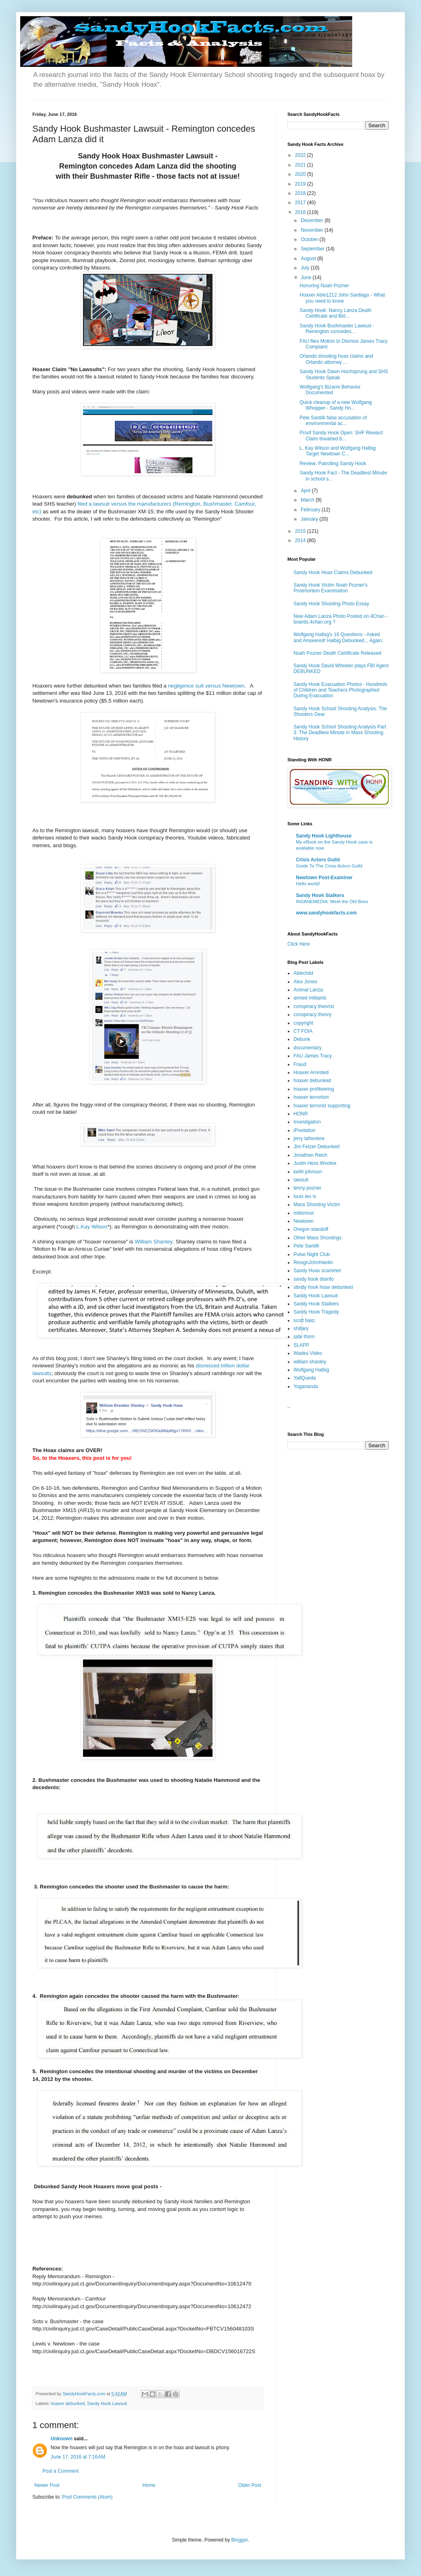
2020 (301, 174)
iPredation (304, 1130)
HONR (300, 1114)
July (306, 268)
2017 (301, 202)
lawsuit (300, 1180)
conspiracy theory (312, 1014)
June (307, 277)
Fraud (299, 1064)
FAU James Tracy (312, 1056)
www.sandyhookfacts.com (326, 913)
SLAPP (301, 1345)
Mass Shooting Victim (316, 1204)
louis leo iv (304, 1196)
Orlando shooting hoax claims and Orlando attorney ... (336, 359)
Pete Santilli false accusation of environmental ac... (333, 420)
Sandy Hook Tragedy (316, 1312)
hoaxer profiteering (313, 1089)
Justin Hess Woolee (314, 1163)
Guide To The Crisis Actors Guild (329, 865)
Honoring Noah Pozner (324, 285)
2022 (301, 155)
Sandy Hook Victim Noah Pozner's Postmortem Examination (330, 588)
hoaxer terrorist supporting (321, 1106)
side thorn (304, 1336)
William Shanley (154, 1242)
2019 (301, 184)
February (311, 510)
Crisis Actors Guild (318, 860)
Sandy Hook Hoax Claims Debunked (332, 572)
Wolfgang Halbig (311, 1370)
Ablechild (303, 973)
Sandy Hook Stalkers (320, 895)
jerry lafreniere (309, 1138)
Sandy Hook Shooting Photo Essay (331, 604)
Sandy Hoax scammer (317, 1270)
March (308, 500)
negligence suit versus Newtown (206, 686)
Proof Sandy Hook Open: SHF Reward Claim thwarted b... (341, 435)
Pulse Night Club (311, 1254)
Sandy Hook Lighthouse (323, 836)
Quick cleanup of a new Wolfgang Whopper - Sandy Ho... (336, 405)
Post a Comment (61, 2471)
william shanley (309, 1362)
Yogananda (305, 1386)
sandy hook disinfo (313, 1279)
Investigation (307, 1122)
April (306, 490)
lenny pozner (307, 1188)
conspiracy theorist (313, 1006)
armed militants (309, 998)
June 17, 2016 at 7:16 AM (78, 2457)
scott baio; (304, 1320)
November (313, 230)
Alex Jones (305, 982)
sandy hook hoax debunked (323, 1287)
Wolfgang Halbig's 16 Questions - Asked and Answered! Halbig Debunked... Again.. (339, 637)
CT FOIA (303, 1031)
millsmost (303, 1213)
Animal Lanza (308, 990)
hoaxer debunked (68, 2403)
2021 (301, 165)
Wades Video (307, 1353)
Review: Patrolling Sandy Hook (333, 463)
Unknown (61, 2438)
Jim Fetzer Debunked (316, 1146)
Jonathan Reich (310, 1155)
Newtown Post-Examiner (324, 877)
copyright (303, 1023)
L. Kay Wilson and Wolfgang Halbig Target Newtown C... (338, 451)
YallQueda (304, 1378)
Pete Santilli (306, 1246)
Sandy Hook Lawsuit (107, 2403)
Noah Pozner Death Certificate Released (337, 653)
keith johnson (307, 1172)
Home (148, 2485)
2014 (301, 540)
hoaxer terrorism (311, 1097)
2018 (301, 193)
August (309, 258)
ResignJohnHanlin (313, 1262)
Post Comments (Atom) (87, 2497)
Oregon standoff (310, 1229)
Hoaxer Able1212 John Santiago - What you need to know (342, 297)
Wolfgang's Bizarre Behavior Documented (330, 389)
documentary (307, 1048)
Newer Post (47, 2485)
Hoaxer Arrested (311, 1072)
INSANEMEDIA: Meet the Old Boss (332, 901)
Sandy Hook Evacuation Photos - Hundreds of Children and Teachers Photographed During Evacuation (340, 690)
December (313, 220)
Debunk (301, 1039)
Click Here (298, 944)
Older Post (249, 2485)
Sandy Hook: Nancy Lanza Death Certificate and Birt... (335, 313)
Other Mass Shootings (317, 1238)
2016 (301, 212)
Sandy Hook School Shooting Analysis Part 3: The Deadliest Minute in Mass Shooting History (339, 732)
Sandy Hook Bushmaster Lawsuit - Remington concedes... (337, 328)
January (310, 519)
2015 (301, 531)
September (313, 249)
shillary (300, 1328)
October (310, 239)
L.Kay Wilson (92, 1227)
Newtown (303, 1221)
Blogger (239, 2540)
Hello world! (308, 883)
